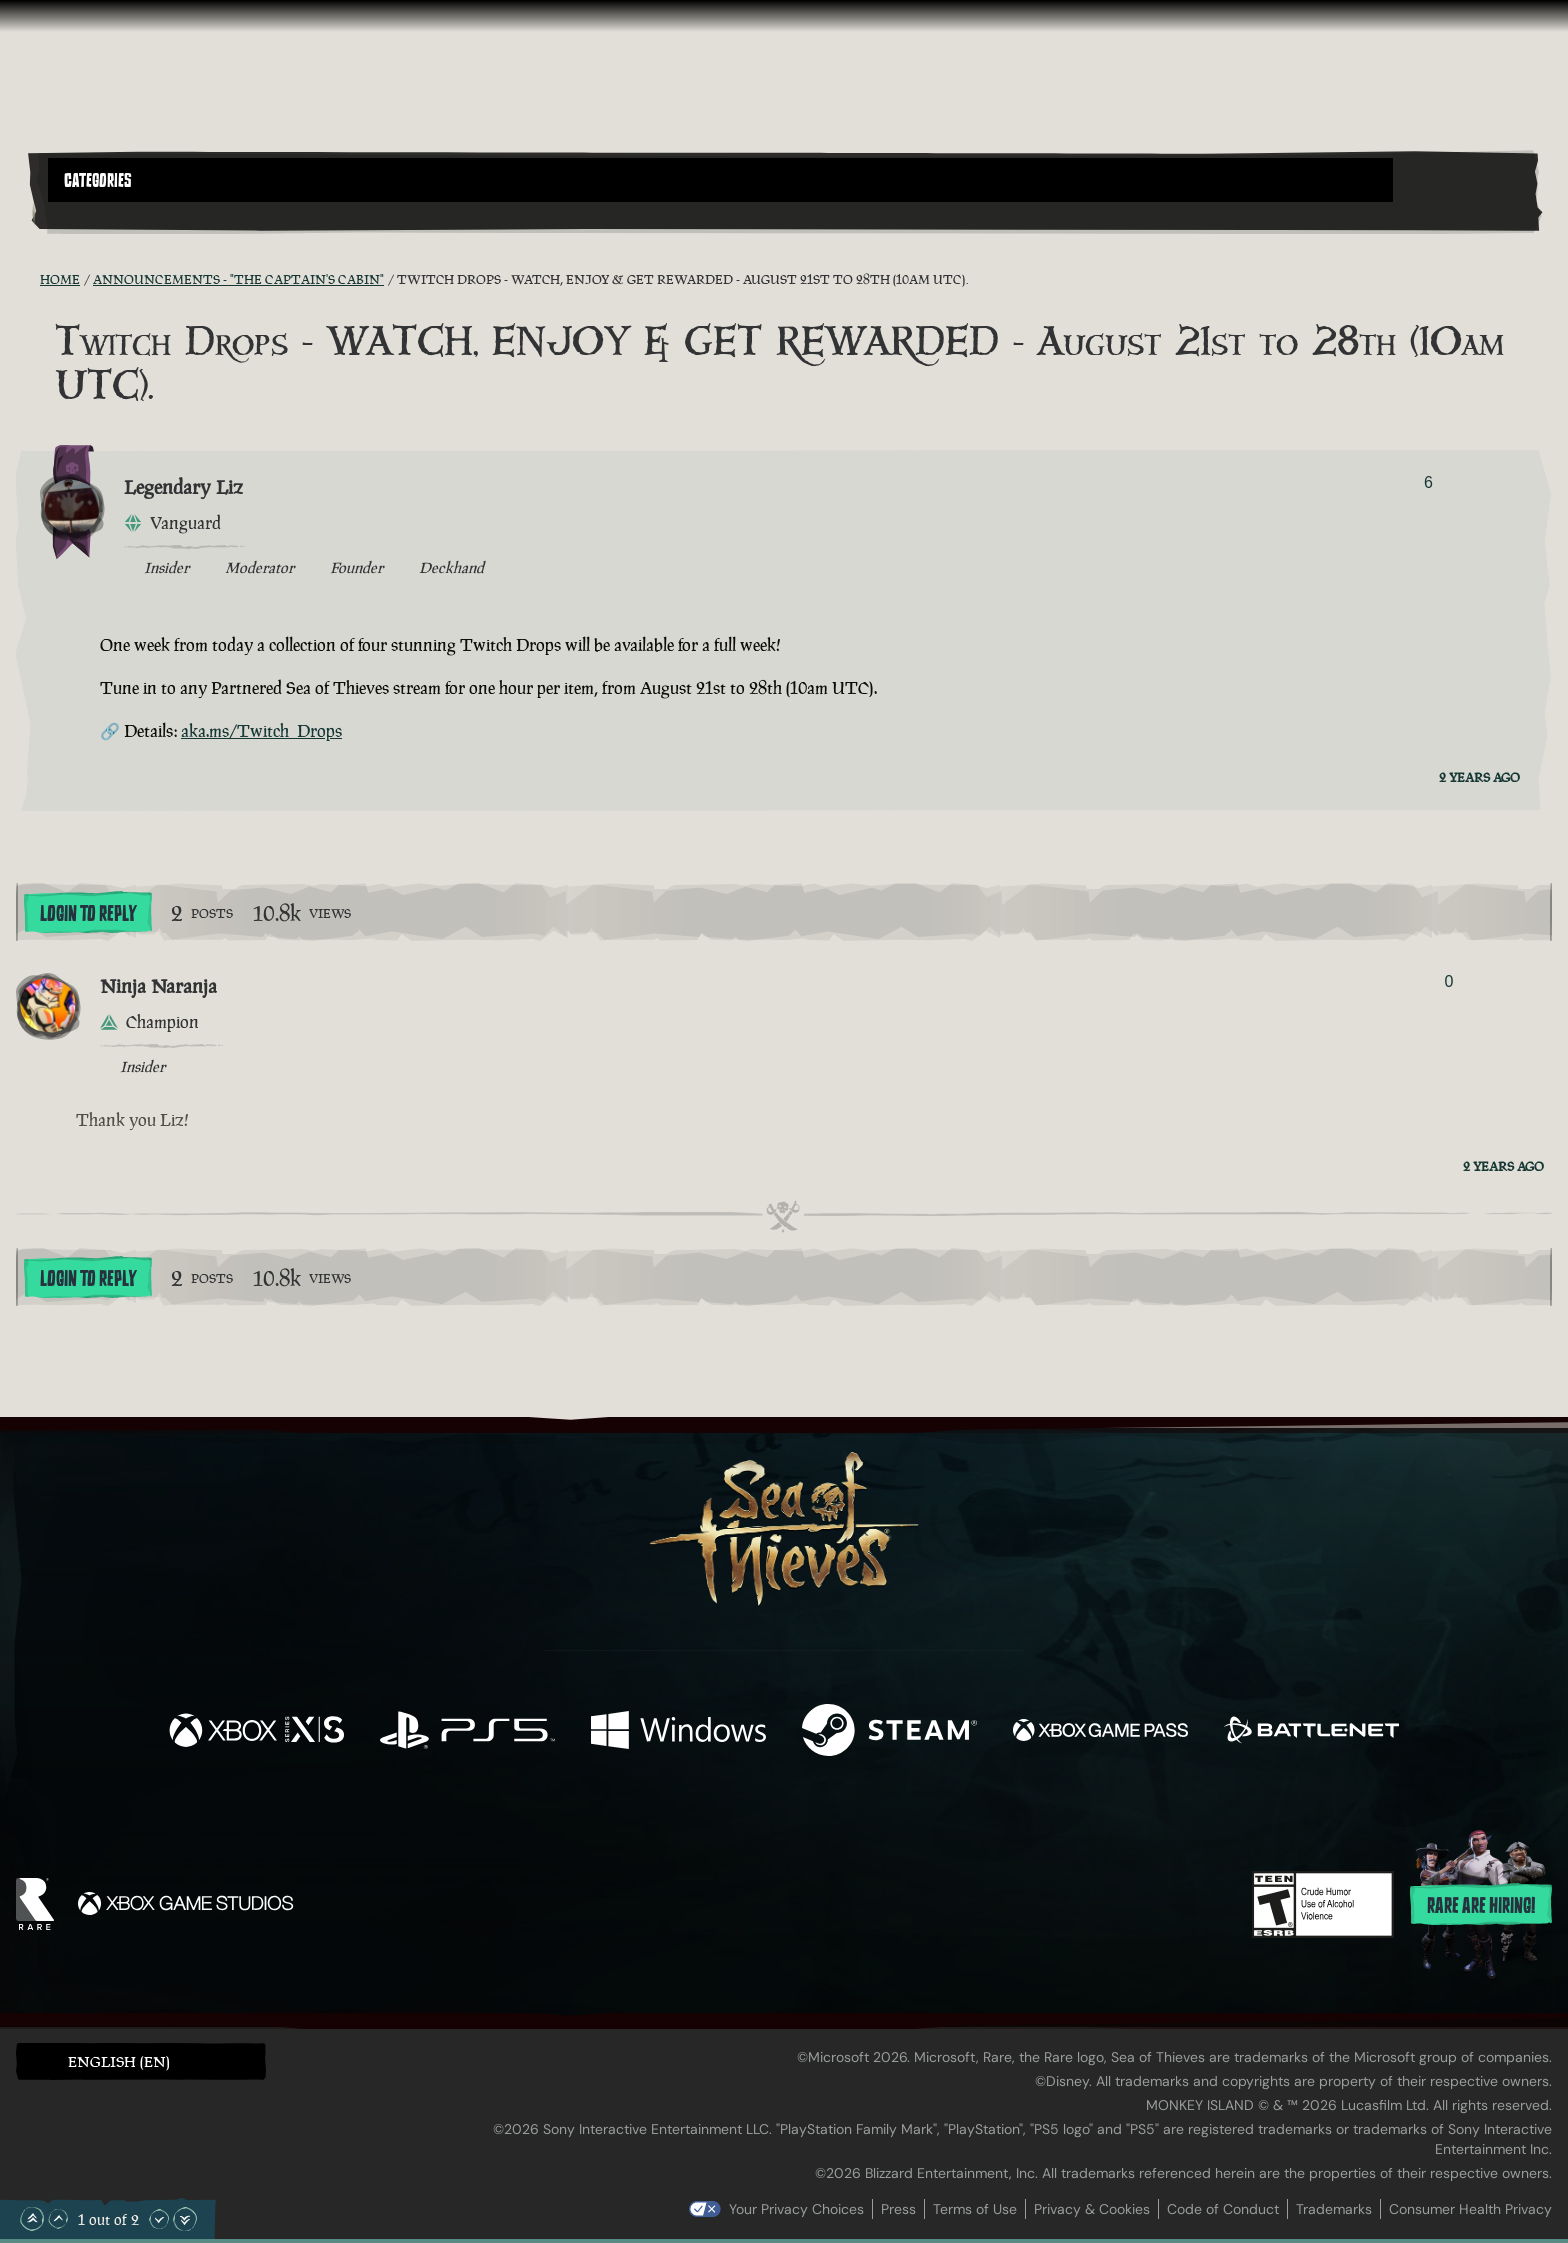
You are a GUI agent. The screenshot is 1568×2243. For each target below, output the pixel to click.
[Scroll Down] (159, 2219)
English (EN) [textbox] (119, 2061)
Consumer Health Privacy (1470, 2209)
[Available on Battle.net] (1311, 1732)
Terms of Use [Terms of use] (975, 2209)
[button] (720, 180)
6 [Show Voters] (1428, 482)
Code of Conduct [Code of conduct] (1223, 2209)
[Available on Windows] (678, 1732)
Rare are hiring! (1481, 1906)
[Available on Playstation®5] (467, 1732)
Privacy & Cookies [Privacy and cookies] (1092, 2209)
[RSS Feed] (28, 279)
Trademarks (1334, 2209)
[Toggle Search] (107, 214)
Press (898, 2209)
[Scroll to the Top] (32, 2219)
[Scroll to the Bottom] (185, 2219)
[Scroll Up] (58, 2219)
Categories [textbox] (98, 181)
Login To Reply (88, 914)
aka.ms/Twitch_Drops (261, 731)
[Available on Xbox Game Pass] (1100, 1732)
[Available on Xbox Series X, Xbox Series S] (256, 1732)
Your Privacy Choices (796, 2209)
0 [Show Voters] (1448, 981)
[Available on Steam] (889, 1732)
